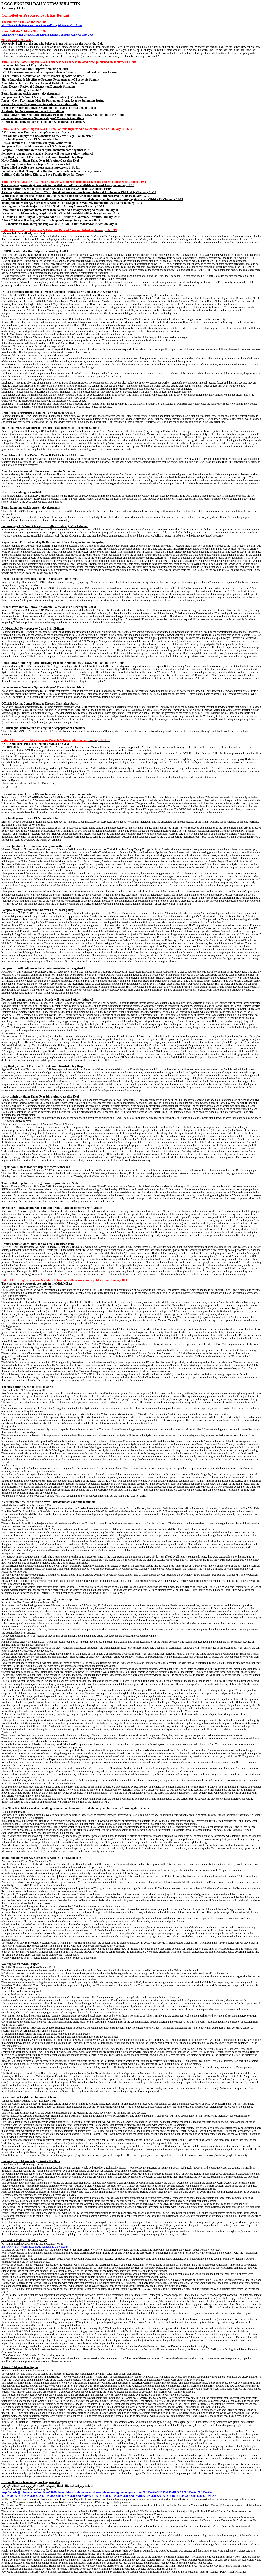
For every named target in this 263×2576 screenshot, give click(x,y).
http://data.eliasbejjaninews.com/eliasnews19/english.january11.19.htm (41, 25)
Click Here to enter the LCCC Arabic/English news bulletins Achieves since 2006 (47, 34)
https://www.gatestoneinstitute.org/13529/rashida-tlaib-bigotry (34, 2246)
